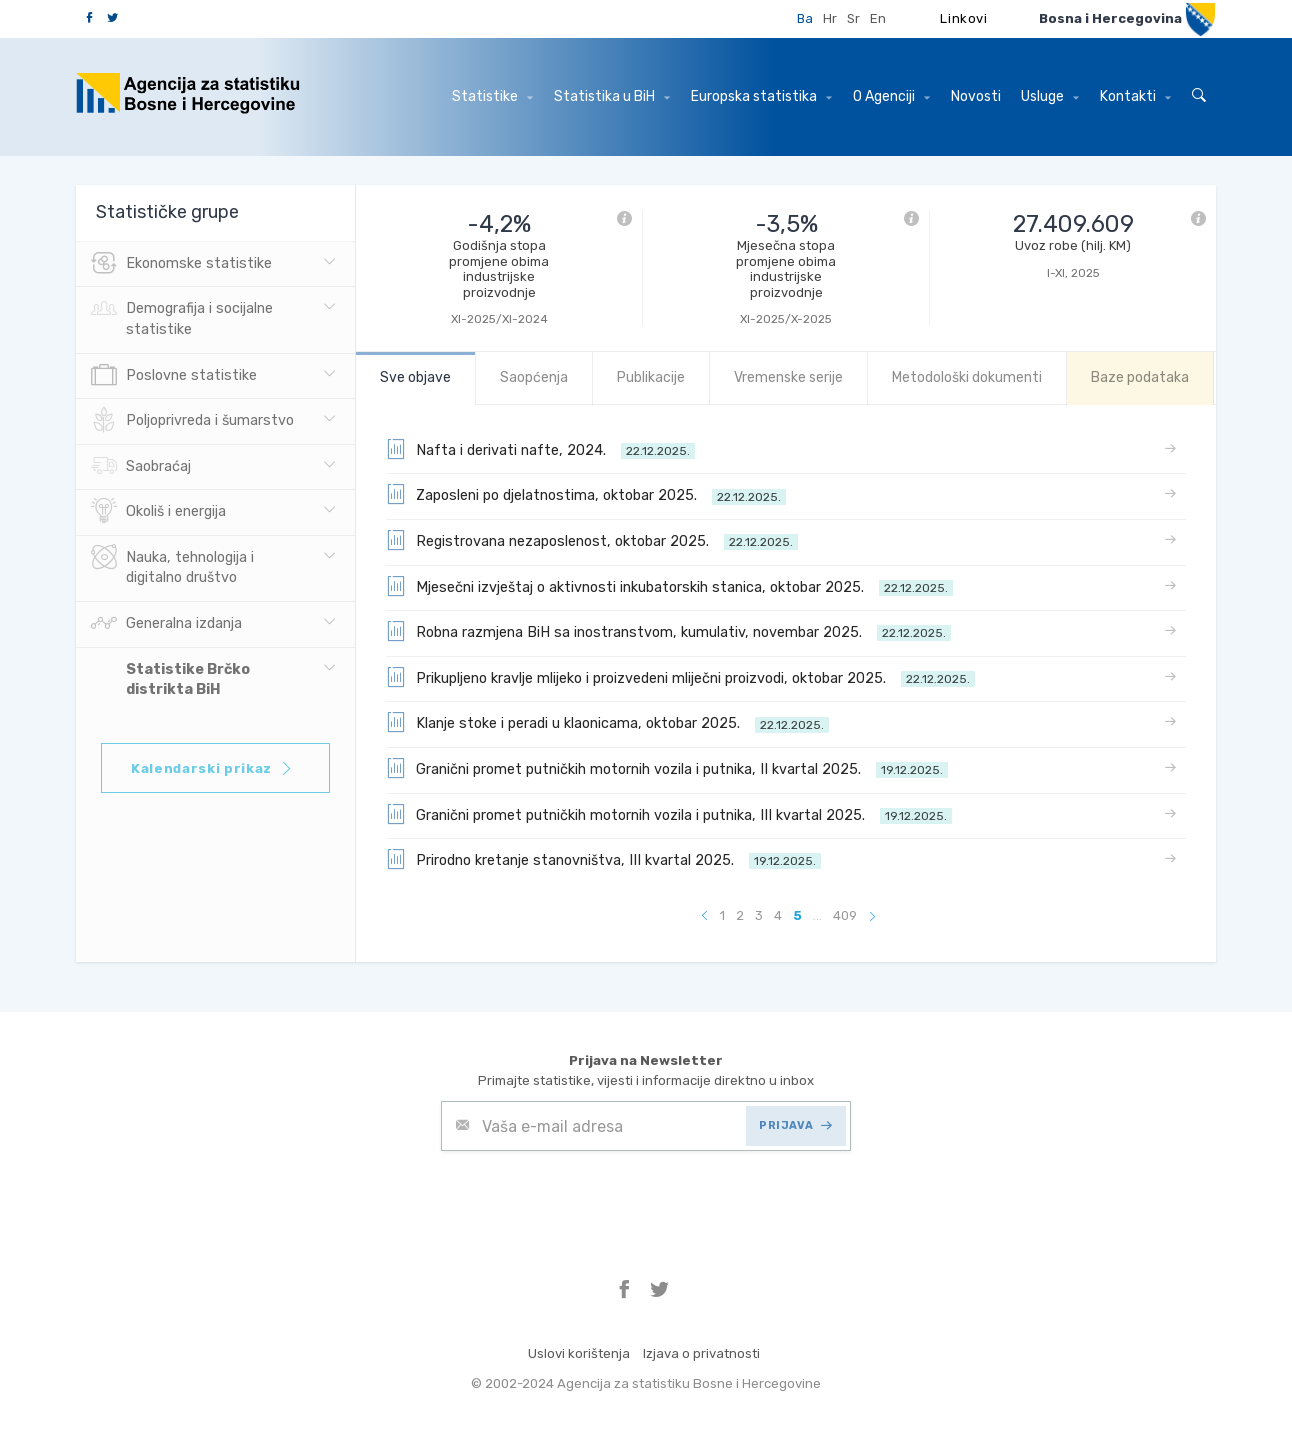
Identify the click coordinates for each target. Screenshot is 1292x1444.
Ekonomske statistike (181, 264)
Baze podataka (1140, 377)
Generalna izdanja (166, 624)
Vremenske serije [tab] (788, 377)
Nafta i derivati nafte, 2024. (540, 449)
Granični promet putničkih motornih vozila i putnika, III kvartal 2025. (669, 814)
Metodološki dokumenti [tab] (967, 377)
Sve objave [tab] (415, 377)
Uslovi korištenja (579, 1353)
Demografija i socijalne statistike (182, 317)
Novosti (976, 96)
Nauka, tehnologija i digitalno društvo (172, 566)
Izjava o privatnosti (701, 1353)
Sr (853, 18)
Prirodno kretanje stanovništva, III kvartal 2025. (603, 859)
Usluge (1050, 96)
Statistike (492, 96)
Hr (830, 18)
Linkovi (964, 18)
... (817, 915)
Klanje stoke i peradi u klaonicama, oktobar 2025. (607, 722)
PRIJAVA (795, 1125)
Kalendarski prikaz (212, 768)
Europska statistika (761, 96)
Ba (805, 18)
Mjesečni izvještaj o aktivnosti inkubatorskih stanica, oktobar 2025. (669, 586)
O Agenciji (891, 96)
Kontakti (1135, 96)
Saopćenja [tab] (534, 377)
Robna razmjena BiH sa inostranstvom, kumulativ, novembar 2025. (668, 631)
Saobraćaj (141, 467)
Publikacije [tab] (651, 377)
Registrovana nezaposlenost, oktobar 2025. (592, 540)
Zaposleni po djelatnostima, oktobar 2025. (586, 494)
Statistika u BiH (612, 96)
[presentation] (593, 1200)
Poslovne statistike (174, 376)
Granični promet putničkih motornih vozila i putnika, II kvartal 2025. (667, 768)
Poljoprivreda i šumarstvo (192, 421)
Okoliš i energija (158, 512)
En (878, 18)
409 (845, 915)
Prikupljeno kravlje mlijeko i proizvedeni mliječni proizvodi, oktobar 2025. (680, 677)
